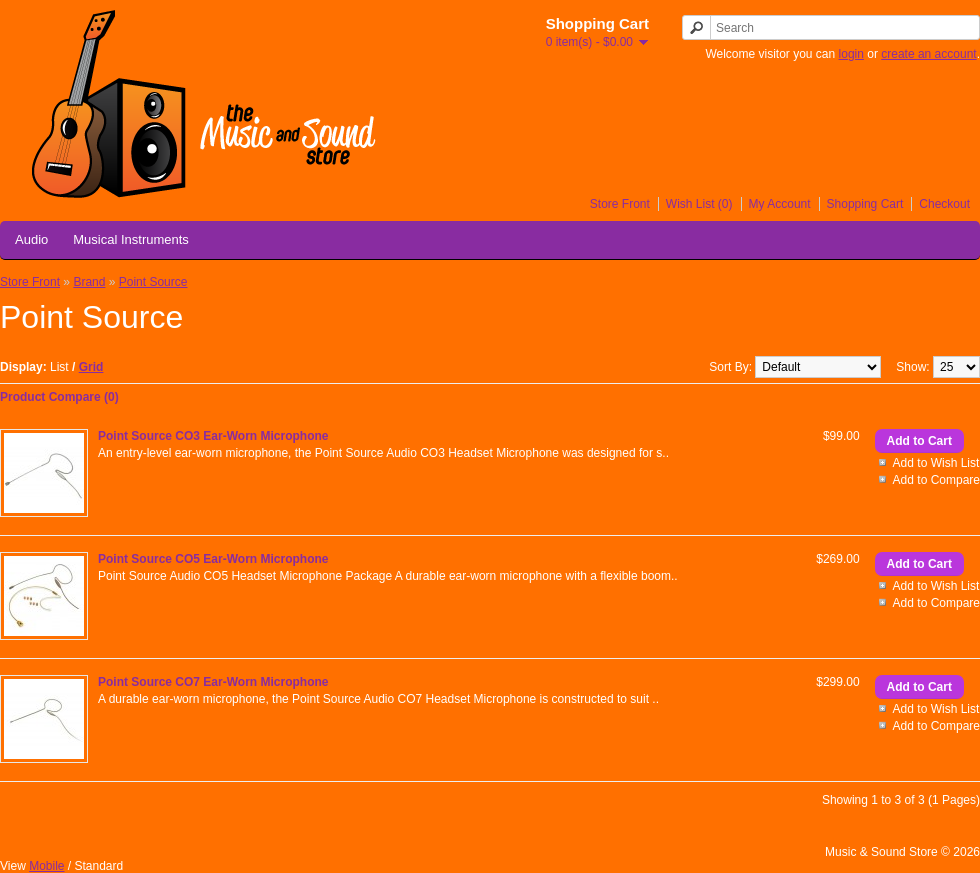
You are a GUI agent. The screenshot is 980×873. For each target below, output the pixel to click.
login (851, 54)
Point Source (153, 282)
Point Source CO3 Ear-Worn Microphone (213, 436)
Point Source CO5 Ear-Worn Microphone (213, 559)
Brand (89, 282)
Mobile (46, 866)
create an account (928, 54)
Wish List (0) (699, 204)
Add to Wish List (936, 463)
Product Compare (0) (59, 397)
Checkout (944, 204)
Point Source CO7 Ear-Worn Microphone (213, 682)
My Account (780, 204)
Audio (31, 239)
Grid (91, 367)
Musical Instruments (131, 239)
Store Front (620, 204)
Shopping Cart (865, 204)
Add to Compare (936, 480)
